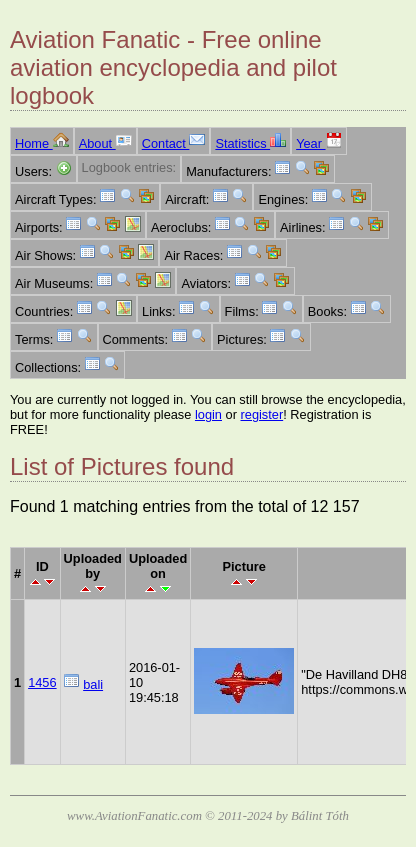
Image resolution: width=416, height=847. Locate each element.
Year (318, 143)
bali (93, 684)
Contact (174, 143)
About (105, 143)
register (262, 414)
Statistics (250, 143)
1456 (42, 682)
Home (42, 143)
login (208, 414)
